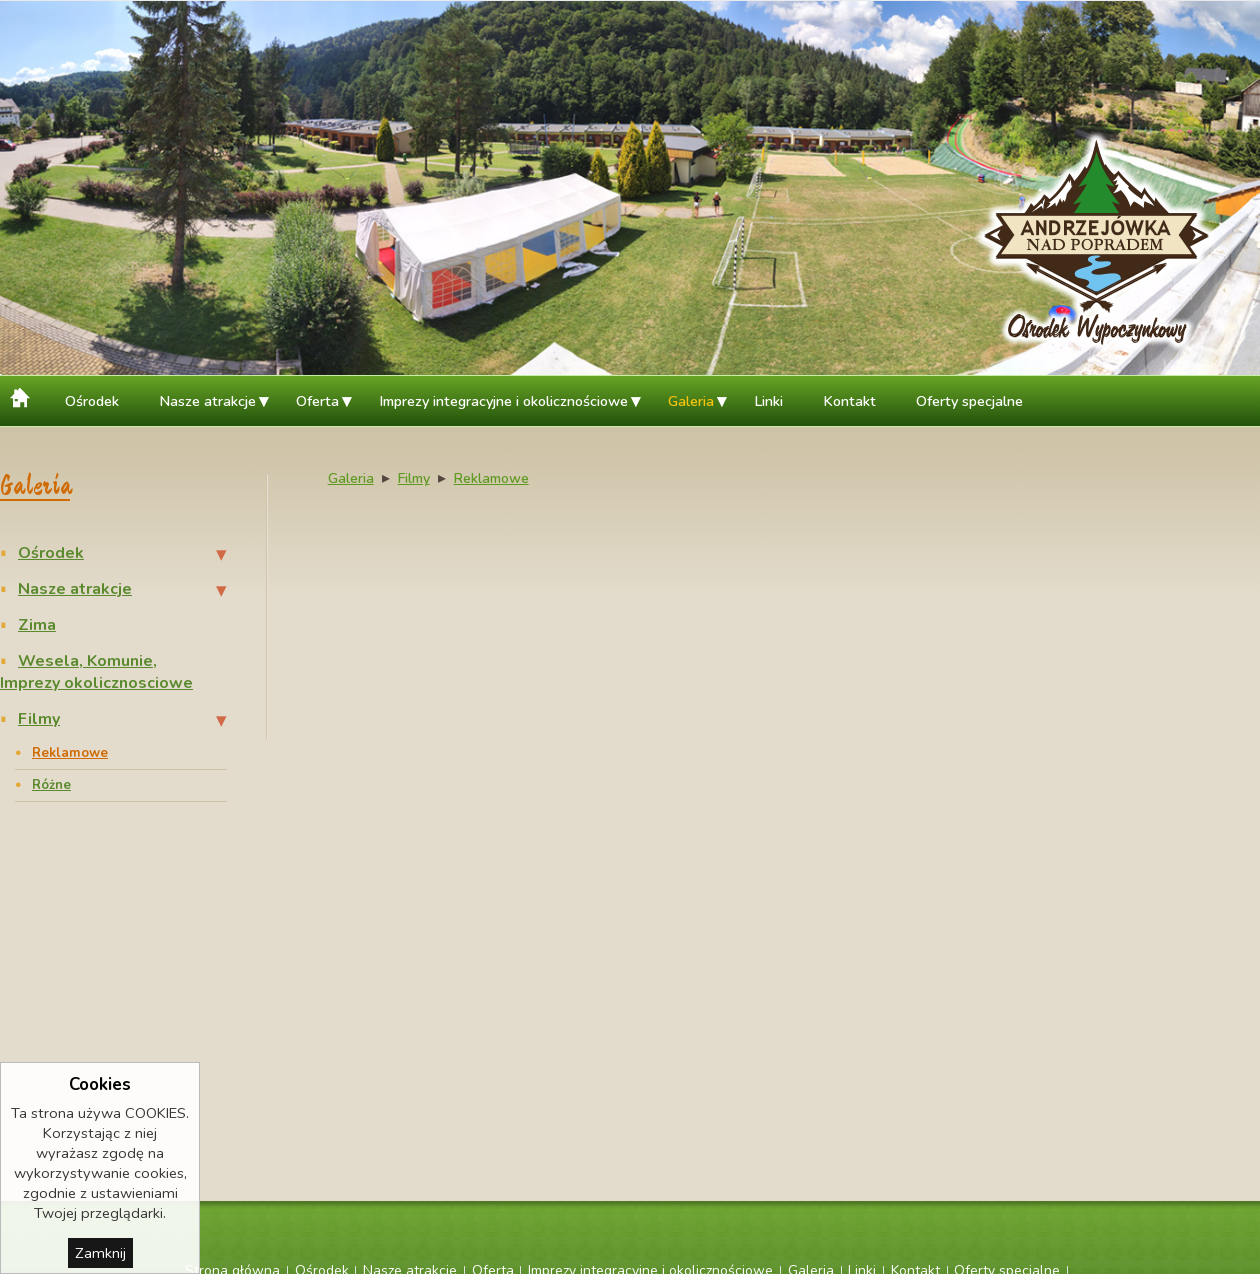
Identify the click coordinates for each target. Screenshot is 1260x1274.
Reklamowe (491, 478)
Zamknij (100, 1253)
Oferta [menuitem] (317, 401)
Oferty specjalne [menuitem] (969, 401)
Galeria (351, 478)
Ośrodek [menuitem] (92, 401)
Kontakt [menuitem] (849, 401)
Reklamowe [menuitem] (70, 753)
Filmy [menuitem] (39, 719)
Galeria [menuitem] (691, 401)
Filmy (414, 478)
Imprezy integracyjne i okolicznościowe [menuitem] (503, 401)
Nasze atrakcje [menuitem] (207, 401)
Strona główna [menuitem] (22, 395)
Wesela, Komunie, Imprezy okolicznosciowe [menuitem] (96, 672)
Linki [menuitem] (768, 401)
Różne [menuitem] (51, 785)
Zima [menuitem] (37, 625)
